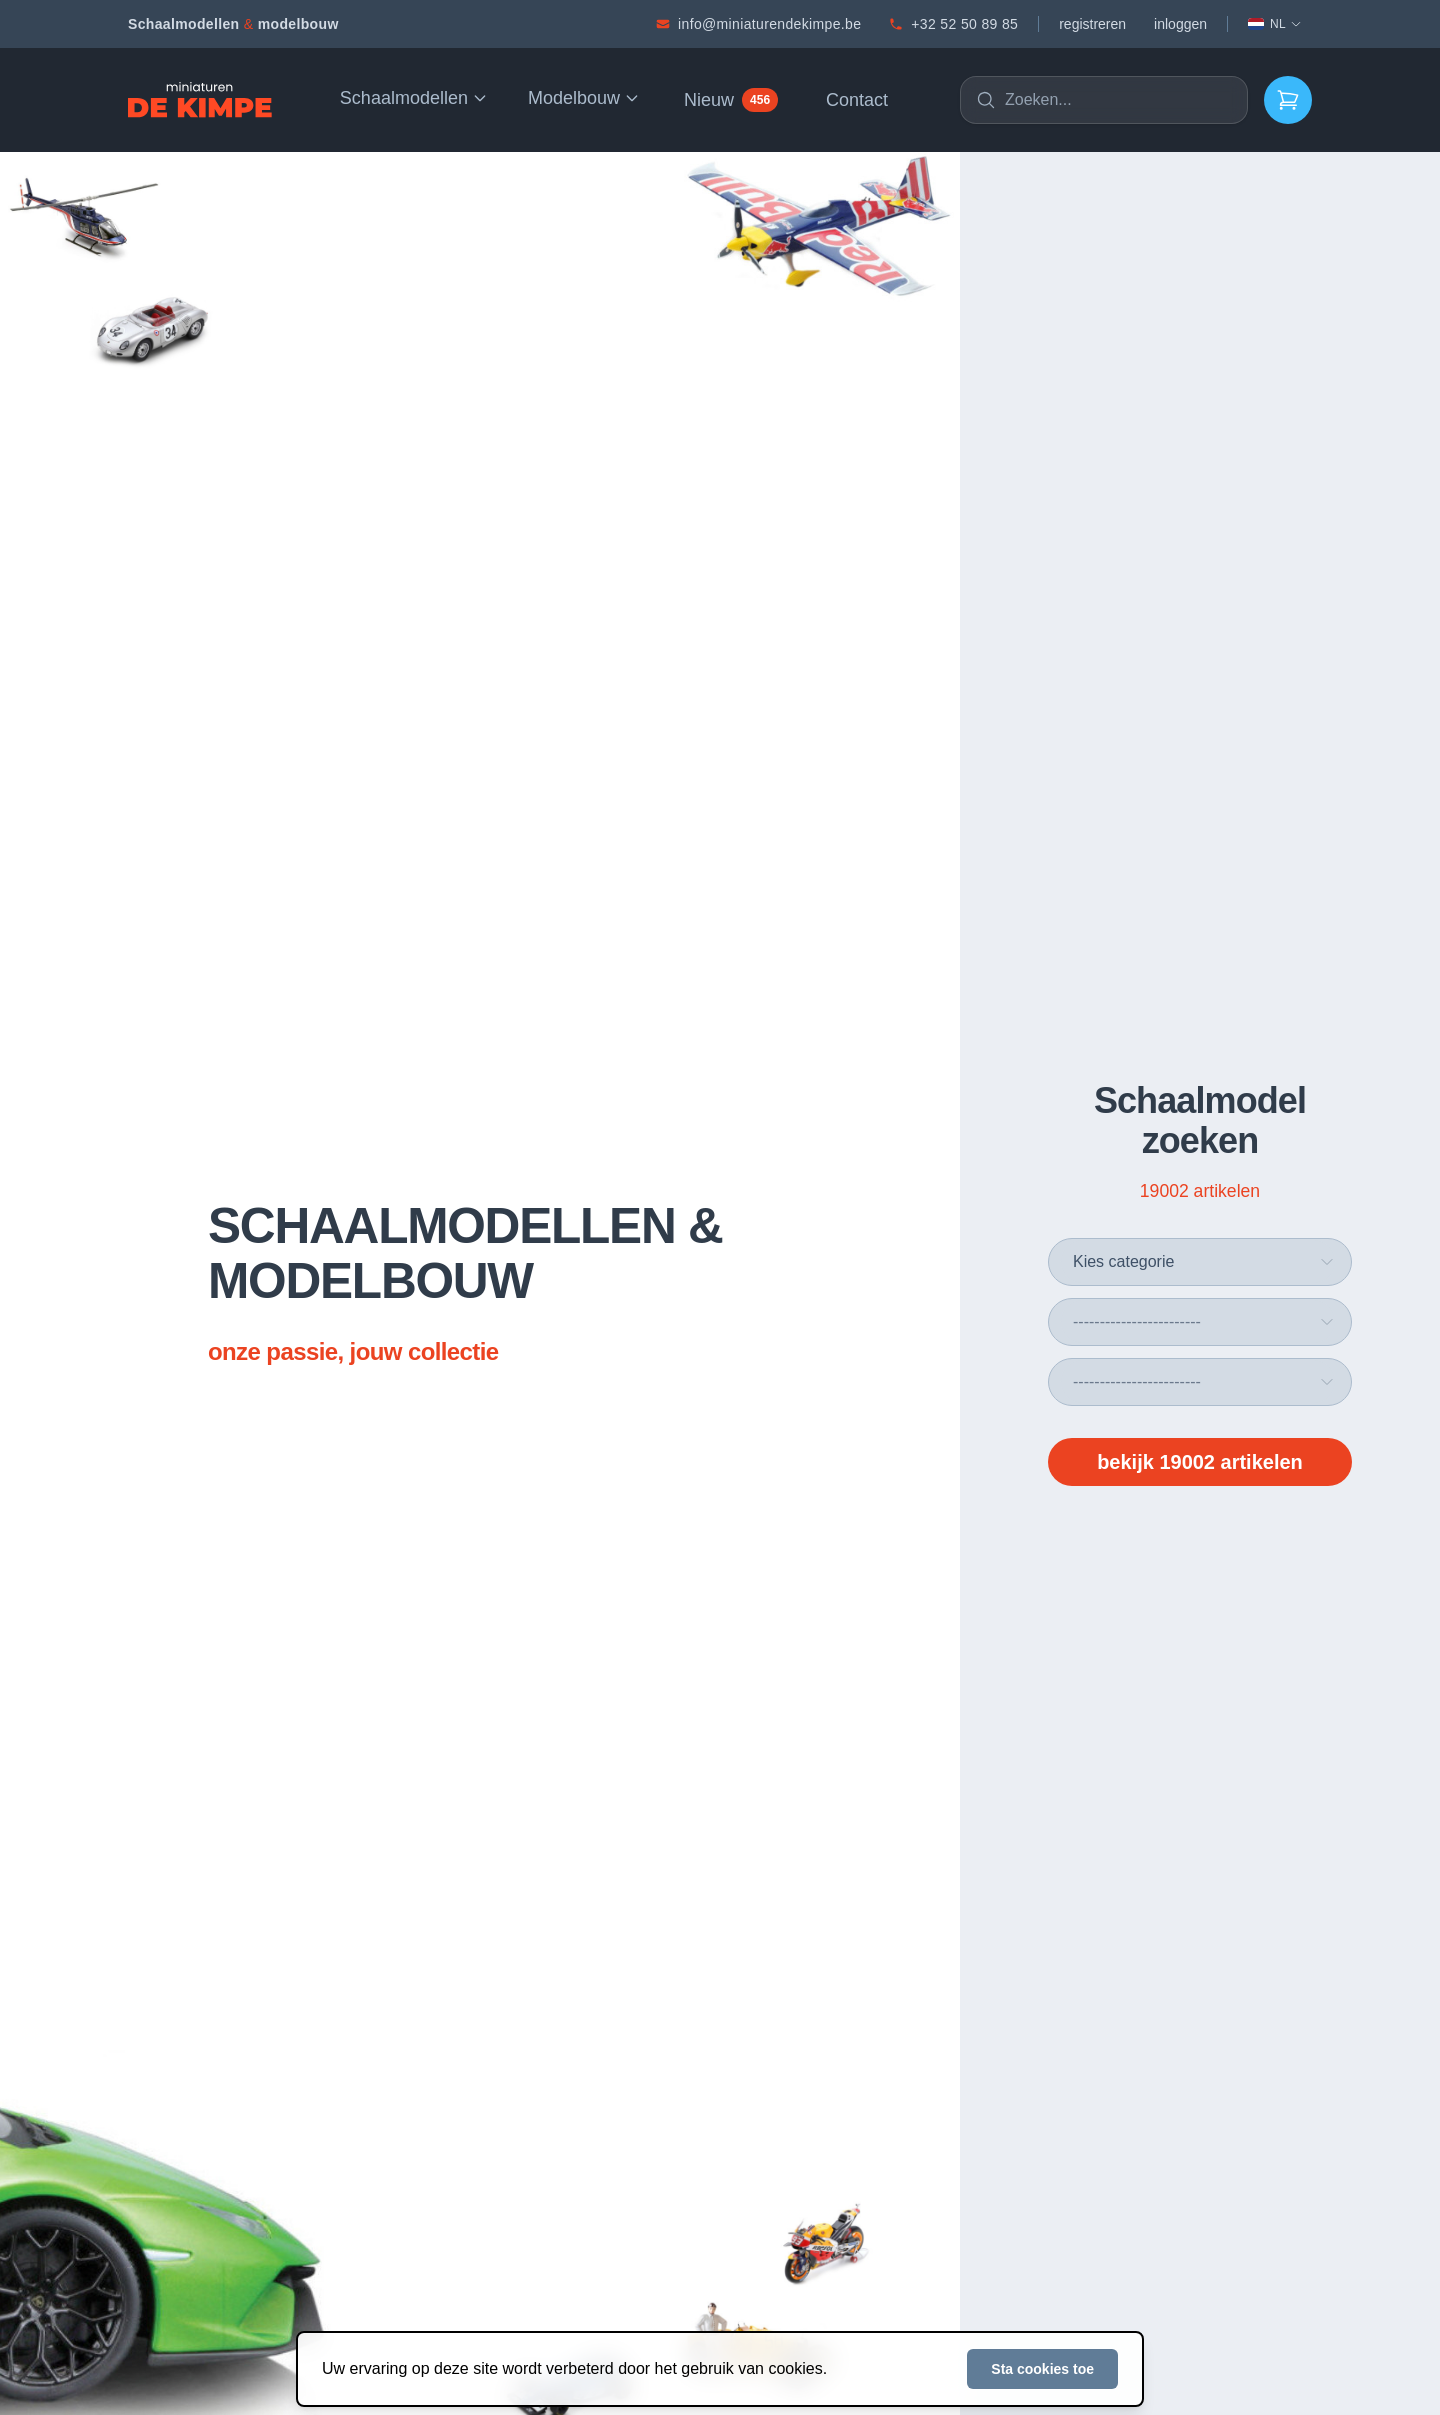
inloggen (1180, 24)
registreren (1092, 24)
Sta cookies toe (1042, 2369)
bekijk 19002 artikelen (1200, 1462)
